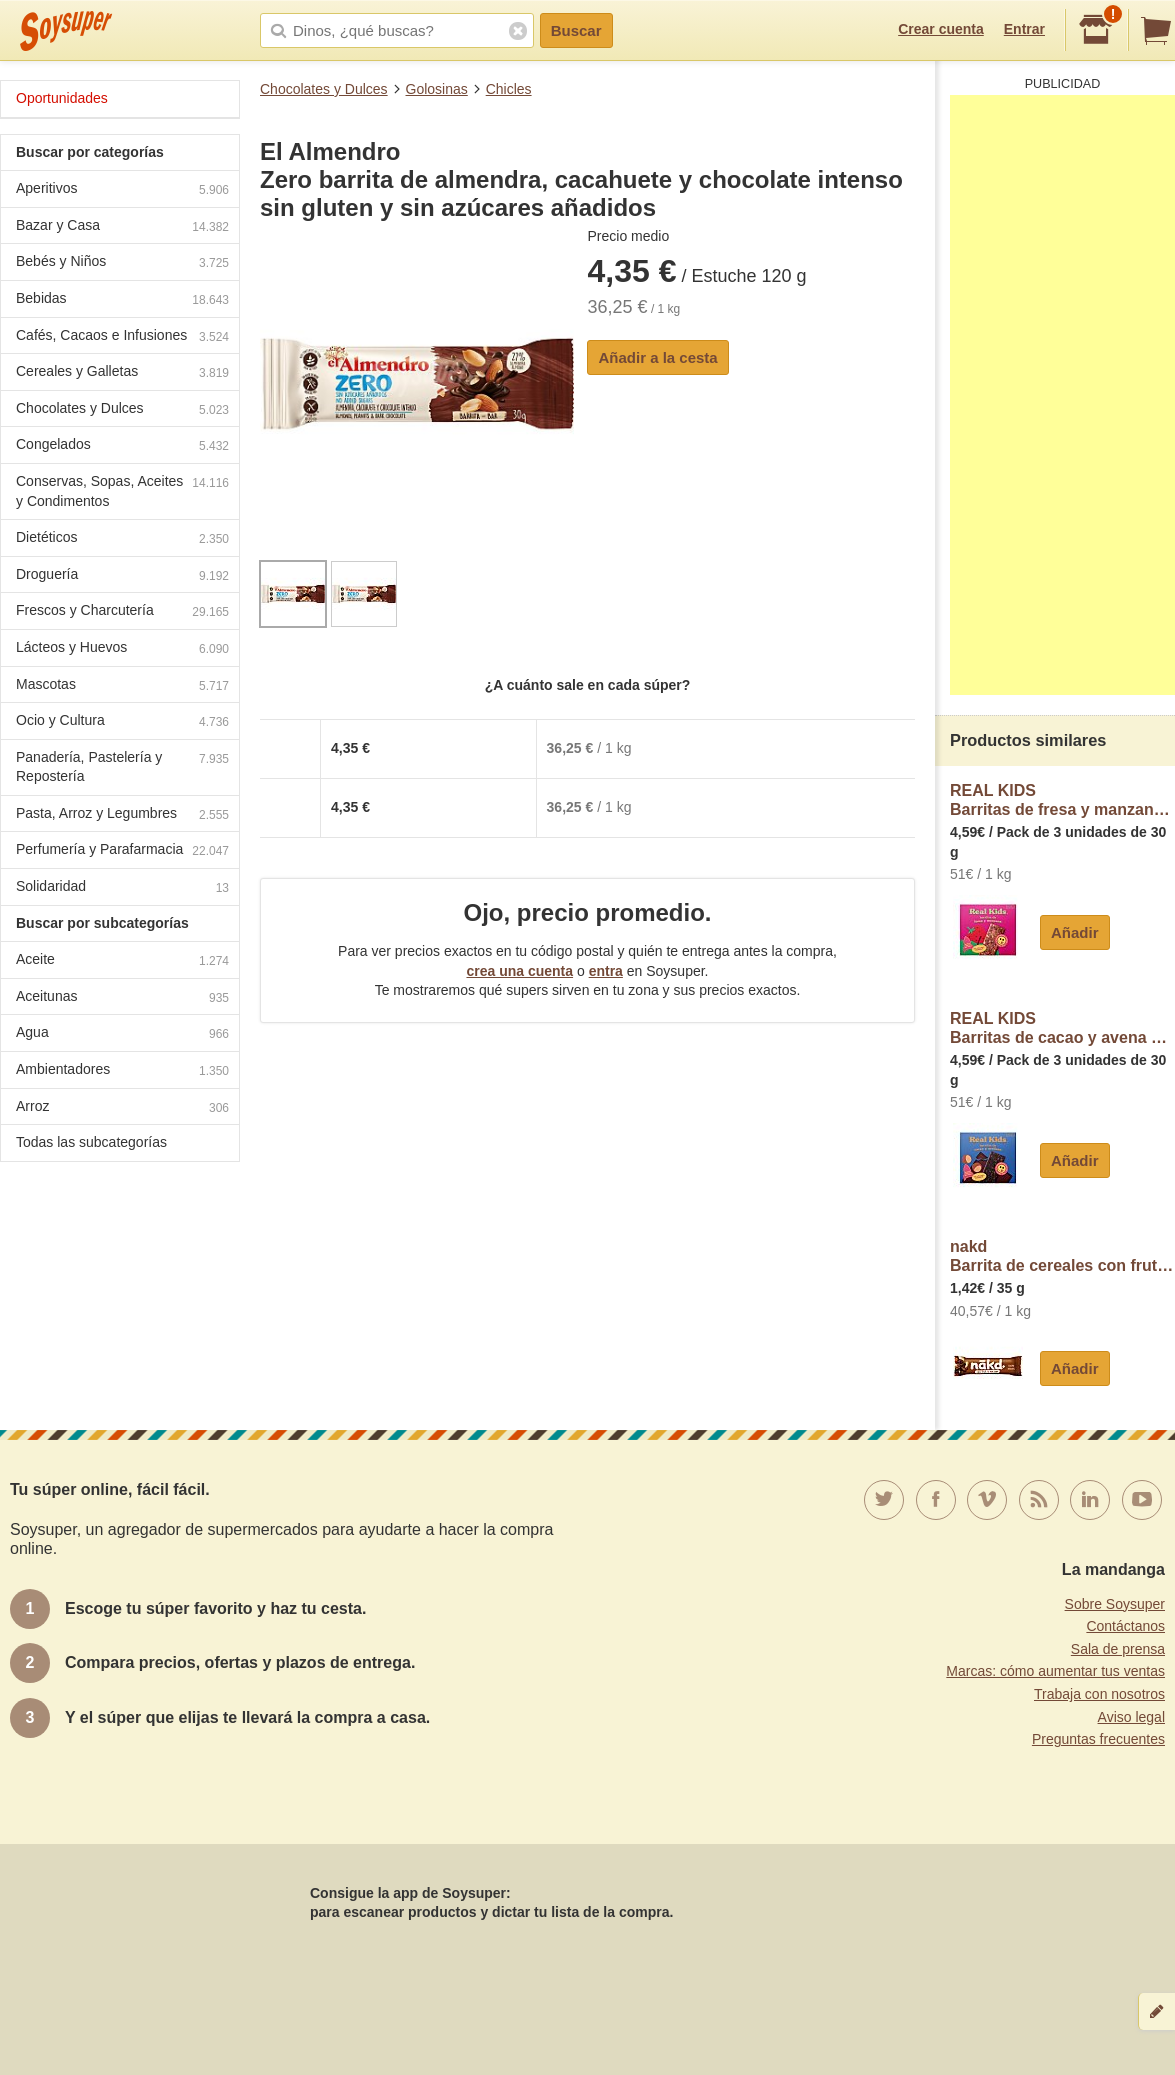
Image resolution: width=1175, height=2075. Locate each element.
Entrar (1024, 29)
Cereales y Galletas (122, 373)
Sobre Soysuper (1115, 1604)
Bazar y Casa (122, 227)
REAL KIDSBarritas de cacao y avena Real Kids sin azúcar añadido (1062, 1028)
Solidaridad (122, 888)
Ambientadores (122, 1071)
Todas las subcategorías (91, 1142)
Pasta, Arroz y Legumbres (122, 815)
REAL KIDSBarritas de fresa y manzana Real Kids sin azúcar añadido (1062, 800)
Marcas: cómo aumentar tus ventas (1055, 1671)
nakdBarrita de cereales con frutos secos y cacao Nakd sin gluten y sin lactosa (1062, 1256)
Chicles (509, 89)
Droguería (122, 576)
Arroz (122, 1108)
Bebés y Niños (122, 263)
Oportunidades (62, 98)
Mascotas (122, 686)
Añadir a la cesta (657, 357)
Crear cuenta (941, 29)
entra (606, 971)
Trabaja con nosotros (1099, 1694)
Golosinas (437, 89)
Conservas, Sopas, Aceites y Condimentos (122, 491)
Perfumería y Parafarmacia (122, 851)
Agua (122, 1034)
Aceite (122, 961)
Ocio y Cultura (122, 722)
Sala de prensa (1118, 1649)
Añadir (1075, 932)
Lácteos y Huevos (122, 649)
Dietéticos (122, 539)
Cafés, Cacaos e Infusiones (122, 337)
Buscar (576, 30)
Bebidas (122, 300)
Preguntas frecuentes (1098, 1739)
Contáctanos (1125, 1626)
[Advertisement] (1062, 395)
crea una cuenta (519, 971)
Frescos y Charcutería (122, 612)
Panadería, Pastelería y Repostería (122, 767)
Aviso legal (1131, 1717)
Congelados (122, 446)
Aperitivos (122, 190)
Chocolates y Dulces (324, 89)
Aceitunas (122, 998)
